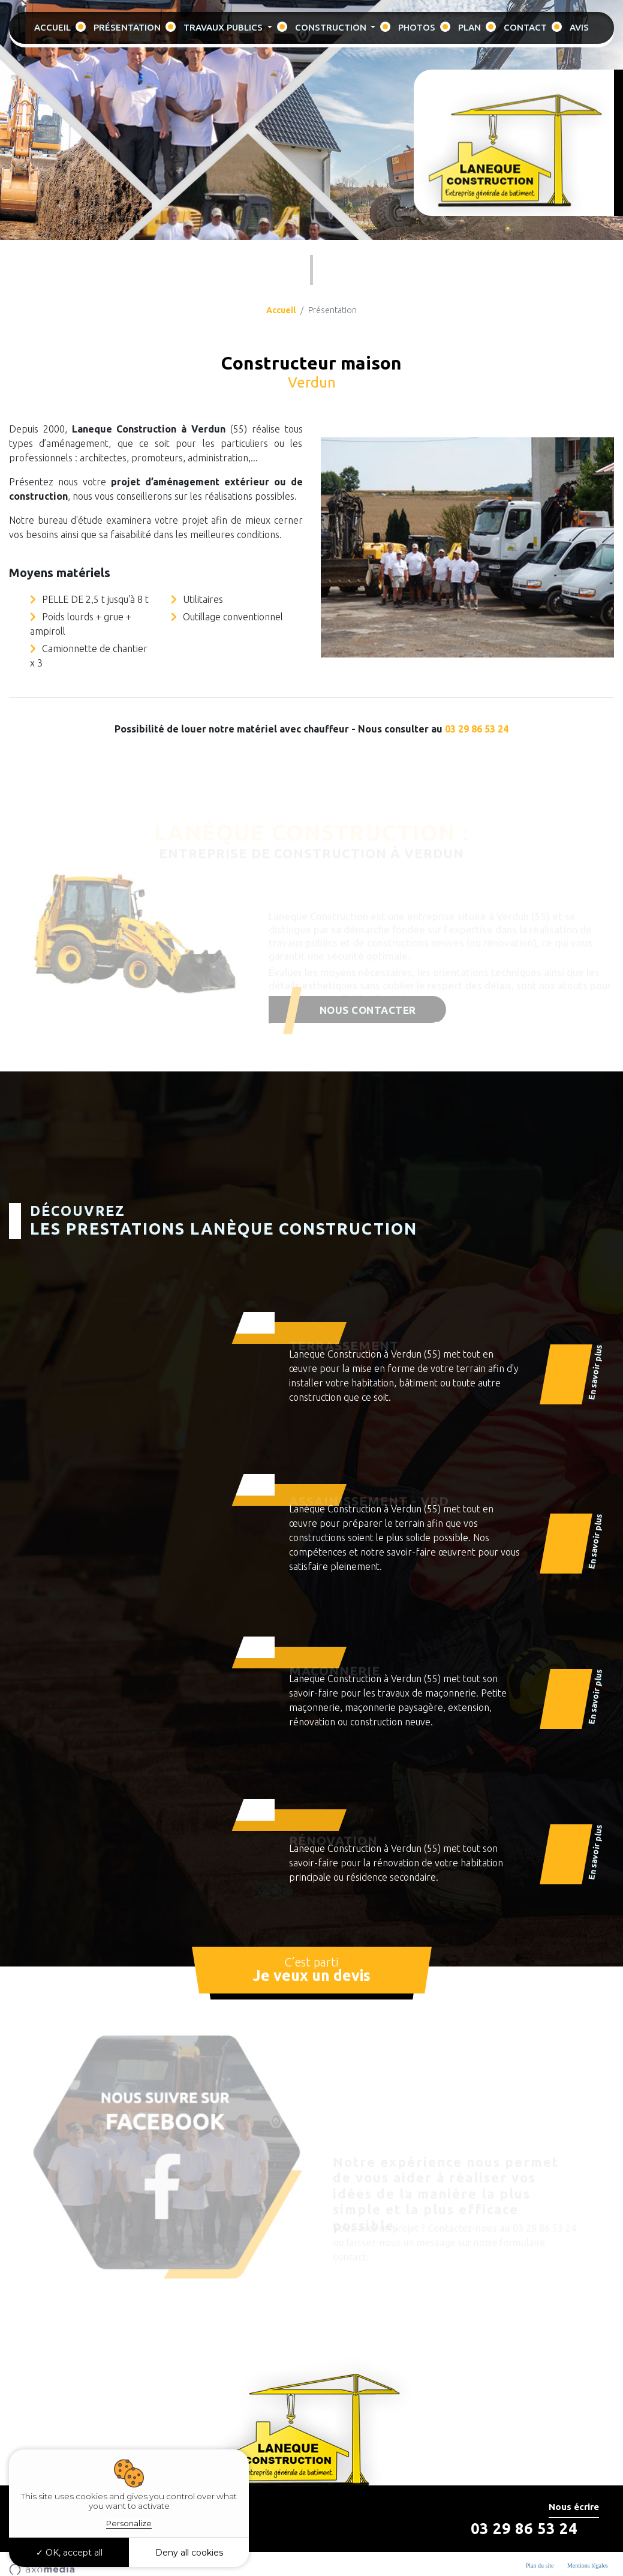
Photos (416, 27)
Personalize (129, 2523)
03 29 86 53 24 (476, 728)
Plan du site (540, 2565)
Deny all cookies (189, 2552)
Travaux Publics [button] (224, 27)
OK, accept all (69, 2552)
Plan (469, 27)
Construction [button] (332, 27)
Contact (525, 27)
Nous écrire (574, 2507)
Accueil (52, 27)
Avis (579, 27)
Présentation (127, 27)
